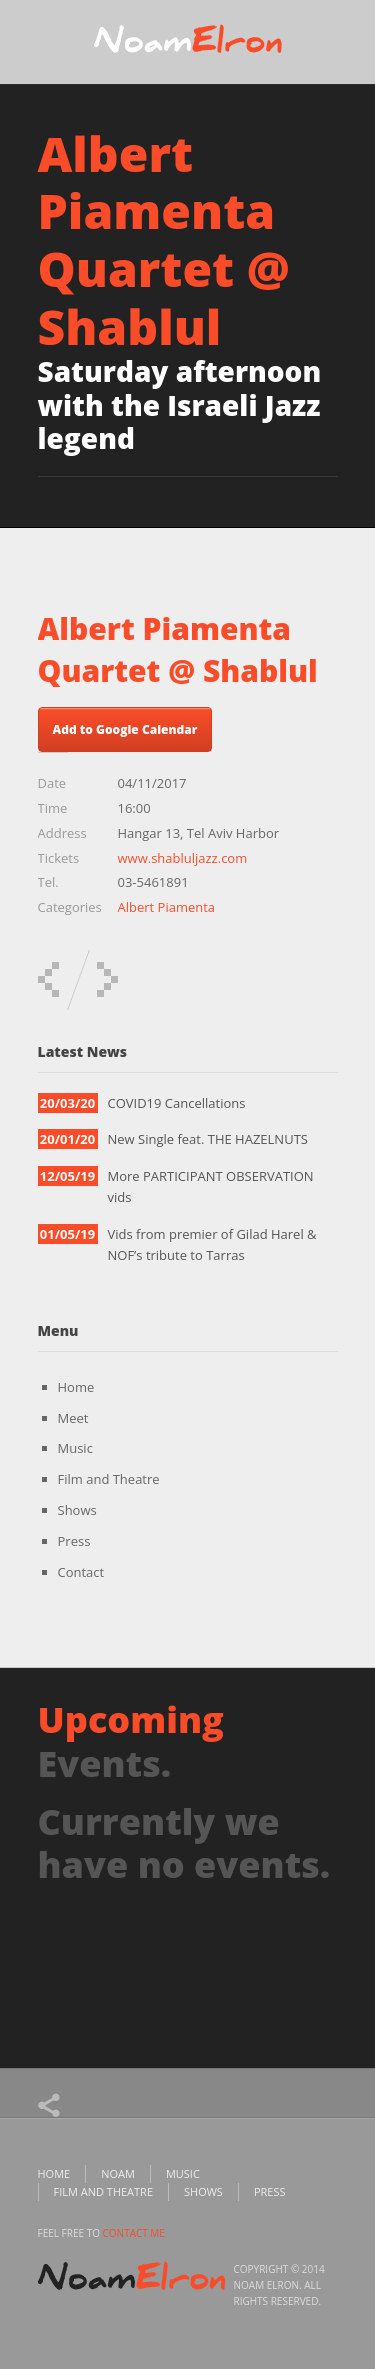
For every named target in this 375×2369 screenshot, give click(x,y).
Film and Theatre (109, 1479)
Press (74, 1541)
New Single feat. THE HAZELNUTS (208, 1139)
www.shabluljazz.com (183, 858)
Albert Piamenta (167, 907)
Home (76, 1387)
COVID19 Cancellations (177, 1103)
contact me (134, 2233)
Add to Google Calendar (125, 729)
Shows (77, 1510)
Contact (81, 1572)
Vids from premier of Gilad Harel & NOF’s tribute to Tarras (212, 1244)
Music (75, 1448)
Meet (73, 1418)
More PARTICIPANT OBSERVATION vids (211, 1186)
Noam (118, 2173)
